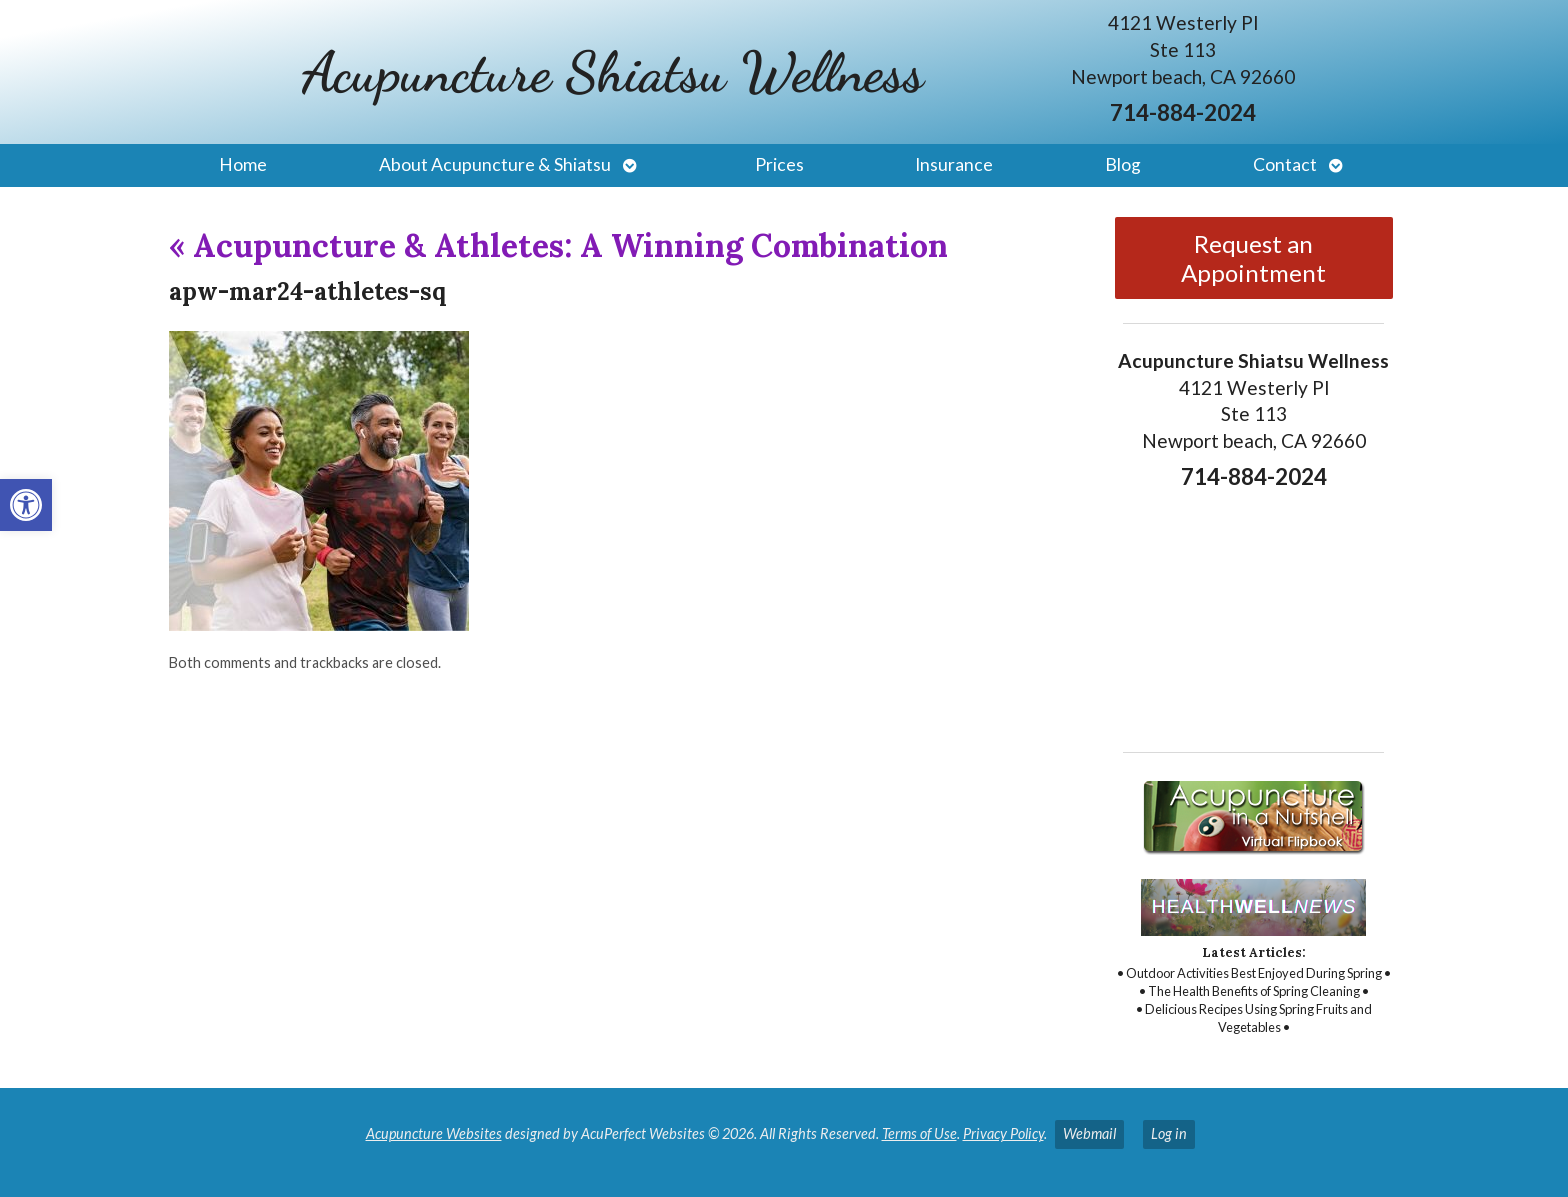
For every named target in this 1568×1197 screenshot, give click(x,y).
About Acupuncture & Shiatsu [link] (495, 164)
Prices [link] (779, 164)
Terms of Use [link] (919, 1133)
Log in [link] (1169, 1133)
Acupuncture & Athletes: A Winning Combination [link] (558, 245)
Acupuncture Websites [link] (434, 1133)
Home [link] (243, 164)
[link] (26, 505)
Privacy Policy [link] (1003, 1133)
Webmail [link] (1089, 1133)
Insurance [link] (954, 164)
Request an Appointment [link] (1253, 258)
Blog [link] (1123, 164)
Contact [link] (1285, 164)
